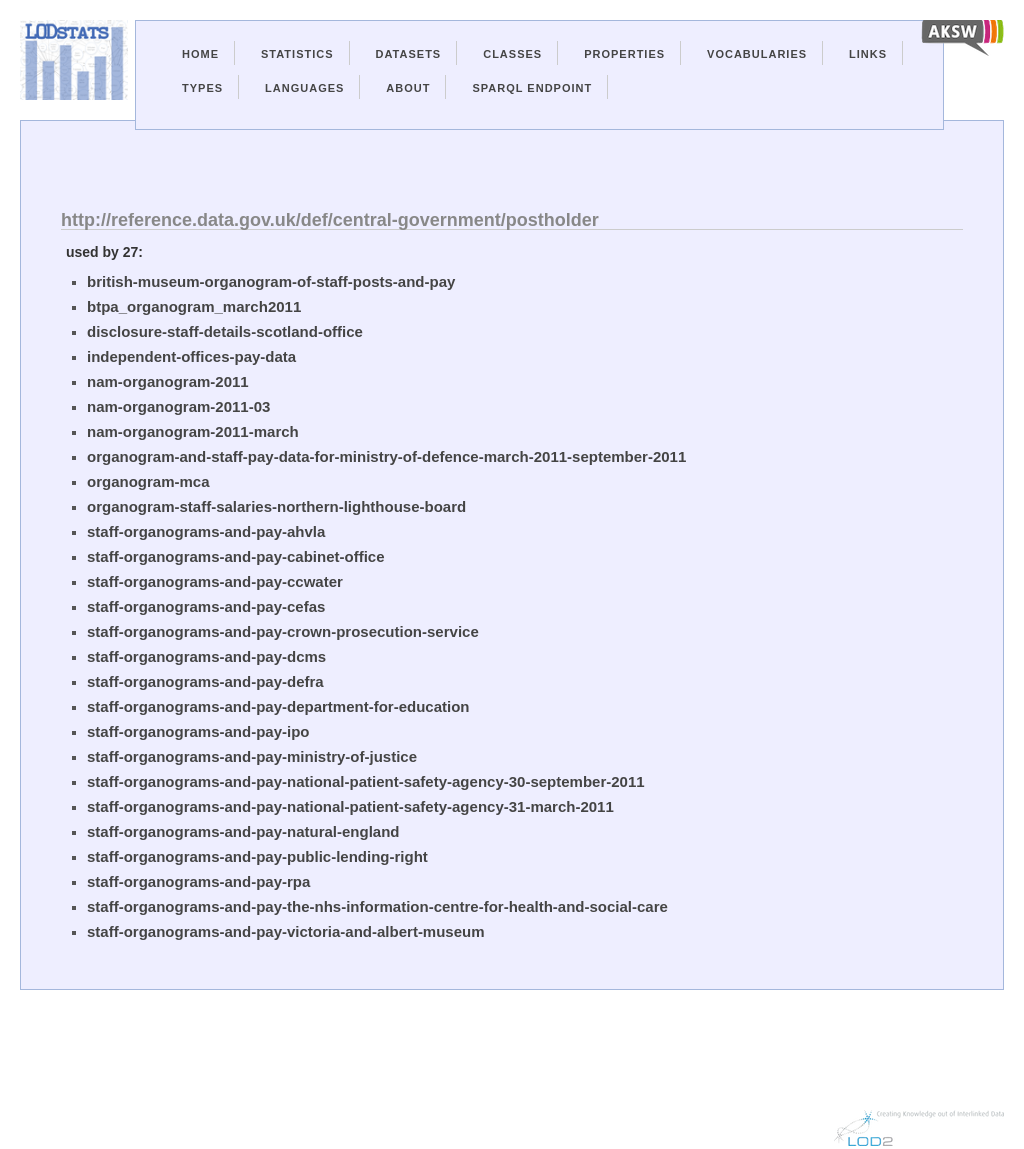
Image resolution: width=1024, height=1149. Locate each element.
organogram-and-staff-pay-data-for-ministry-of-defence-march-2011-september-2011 (386, 456)
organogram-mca (148, 481)
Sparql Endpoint (532, 88)
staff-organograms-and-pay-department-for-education (278, 706)
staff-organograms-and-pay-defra (205, 681)
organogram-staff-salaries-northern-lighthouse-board (276, 506)
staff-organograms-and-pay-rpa (198, 881)
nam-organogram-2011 (168, 381)
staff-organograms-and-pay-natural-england (243, 831)
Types (202, 88)
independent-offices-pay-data (191, 356)
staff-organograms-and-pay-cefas (206, 606)
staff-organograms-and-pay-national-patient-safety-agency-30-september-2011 (366, 781)
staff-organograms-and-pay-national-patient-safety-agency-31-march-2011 (350, 806)
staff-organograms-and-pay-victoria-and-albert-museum (286, 931)
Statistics (297, 54)
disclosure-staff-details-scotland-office (225, 331)
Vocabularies (757, 54)
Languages (304, 88)
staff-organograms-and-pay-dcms (206, 656)
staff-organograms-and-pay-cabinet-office (236, 556)
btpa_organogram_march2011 (194, 306)
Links (868, 54)
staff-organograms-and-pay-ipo (198, 731)
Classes (512, 54)
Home (200, 54)
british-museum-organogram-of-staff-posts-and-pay (271, 281)
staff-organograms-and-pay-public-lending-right (257, 856)
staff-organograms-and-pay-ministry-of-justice (252, 756)
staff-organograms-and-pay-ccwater (215, 581)
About (408, 88)
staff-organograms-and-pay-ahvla (206, 531)
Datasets (409, 54)
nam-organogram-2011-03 (178, 406)
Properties (624, 54)
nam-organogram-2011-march (193, 431)
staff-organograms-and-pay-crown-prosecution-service (283, 631)
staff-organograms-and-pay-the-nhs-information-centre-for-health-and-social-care (377, 906)
